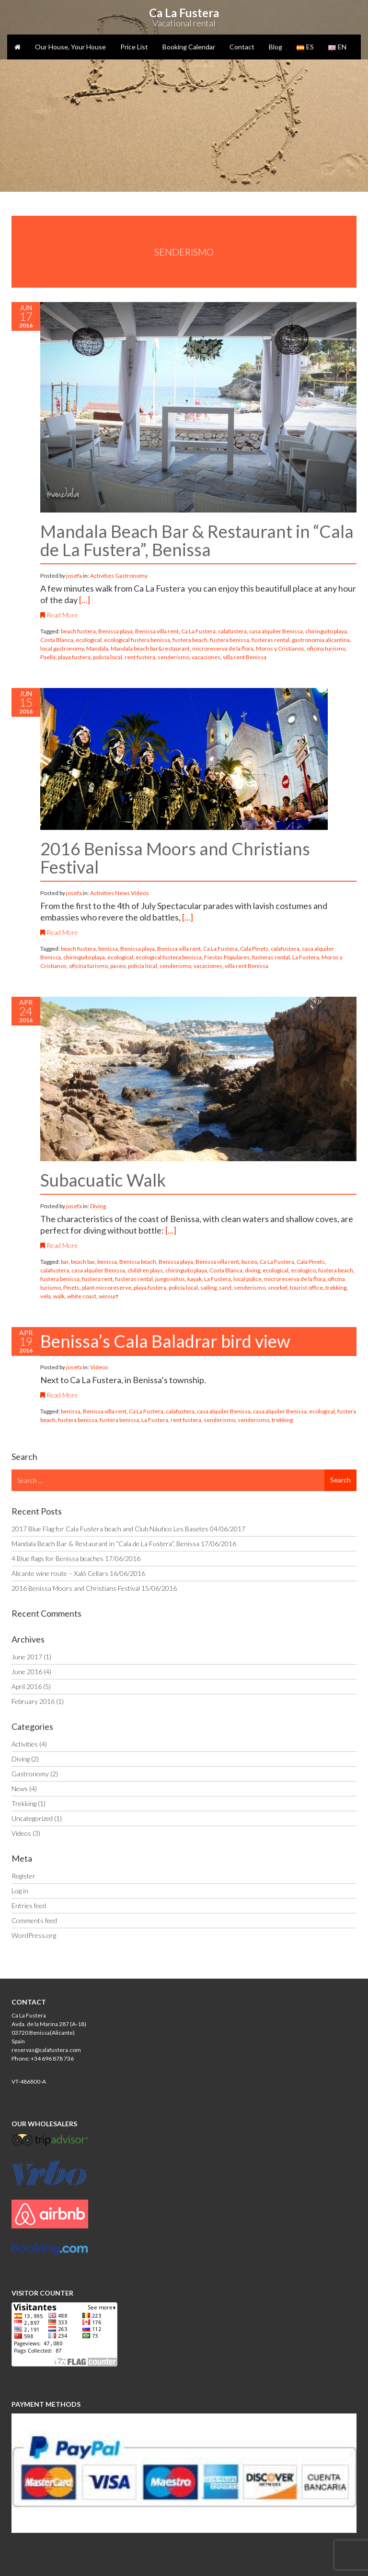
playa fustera (74, 657)
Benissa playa (115, 631)
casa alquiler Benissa (276, 631)
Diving (98, 1206)
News (122, 893)
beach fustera (78, 631)
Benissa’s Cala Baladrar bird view (165, 1341)
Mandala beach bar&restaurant (150, 648)
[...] (84, 599)
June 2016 (27, 1671)
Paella (48, 657)
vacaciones (206, 657)
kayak (194, 1278)
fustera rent (97, 1278)
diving (252, 1270)
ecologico (303, 1270)
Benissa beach (137, 1261)
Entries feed (29, 1905)
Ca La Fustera (198, 631)
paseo (118, 965)
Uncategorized (32, 1818)
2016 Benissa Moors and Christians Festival (175, 857)
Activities (102, 575)
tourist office (306, 1287)
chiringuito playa (326, 631)
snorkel (278, 1287)
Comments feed (34, 1920)
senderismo (173, 657)
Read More (59, 615)
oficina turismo (326, 648)
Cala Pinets (254, 948)
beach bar (83, 1261)
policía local (107, 657)
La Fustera (305, 957)
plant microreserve (106, 1287)
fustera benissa (229, 639)
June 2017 (27, 1657)
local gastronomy (62, 648)
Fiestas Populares (227, 957)
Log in (20, 1891)
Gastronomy (131, 575)
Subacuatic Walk (103, 1179)
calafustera (232, 631)
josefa (74, 575)
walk (59, 1296)
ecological (89, 639)
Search (340, 1480)
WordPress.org (34, 1935)
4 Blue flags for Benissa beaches (58, 1558)
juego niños (170, 1278)
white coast (81, 1296)
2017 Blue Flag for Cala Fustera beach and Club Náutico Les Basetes (110, 1529)
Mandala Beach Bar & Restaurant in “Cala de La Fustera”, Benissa (197, 540)
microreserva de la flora (222, 648)
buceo (249, 1261)
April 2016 (27, 1686)
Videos (140, 893)
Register (23, 1876)
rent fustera (140, 657)
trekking (335, 1287)
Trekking (24, 1803)
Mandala (97, 648)
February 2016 (33, 1701)
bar (65, 1261)
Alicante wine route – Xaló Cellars (60, 1573)
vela (45, 1296)
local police (247, 1278)
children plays (145, 1270)
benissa (108, 948)
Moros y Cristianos (280, 648)
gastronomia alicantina (321, 639)
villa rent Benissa (244, 657)
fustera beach (189, 639)
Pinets (71, 1287)
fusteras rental (270, 639)
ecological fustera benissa (137, 639)
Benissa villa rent (157, 631)
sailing (208, 1287)
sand (225, 1287)
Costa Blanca (56, 639)
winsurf (108, 1296)
